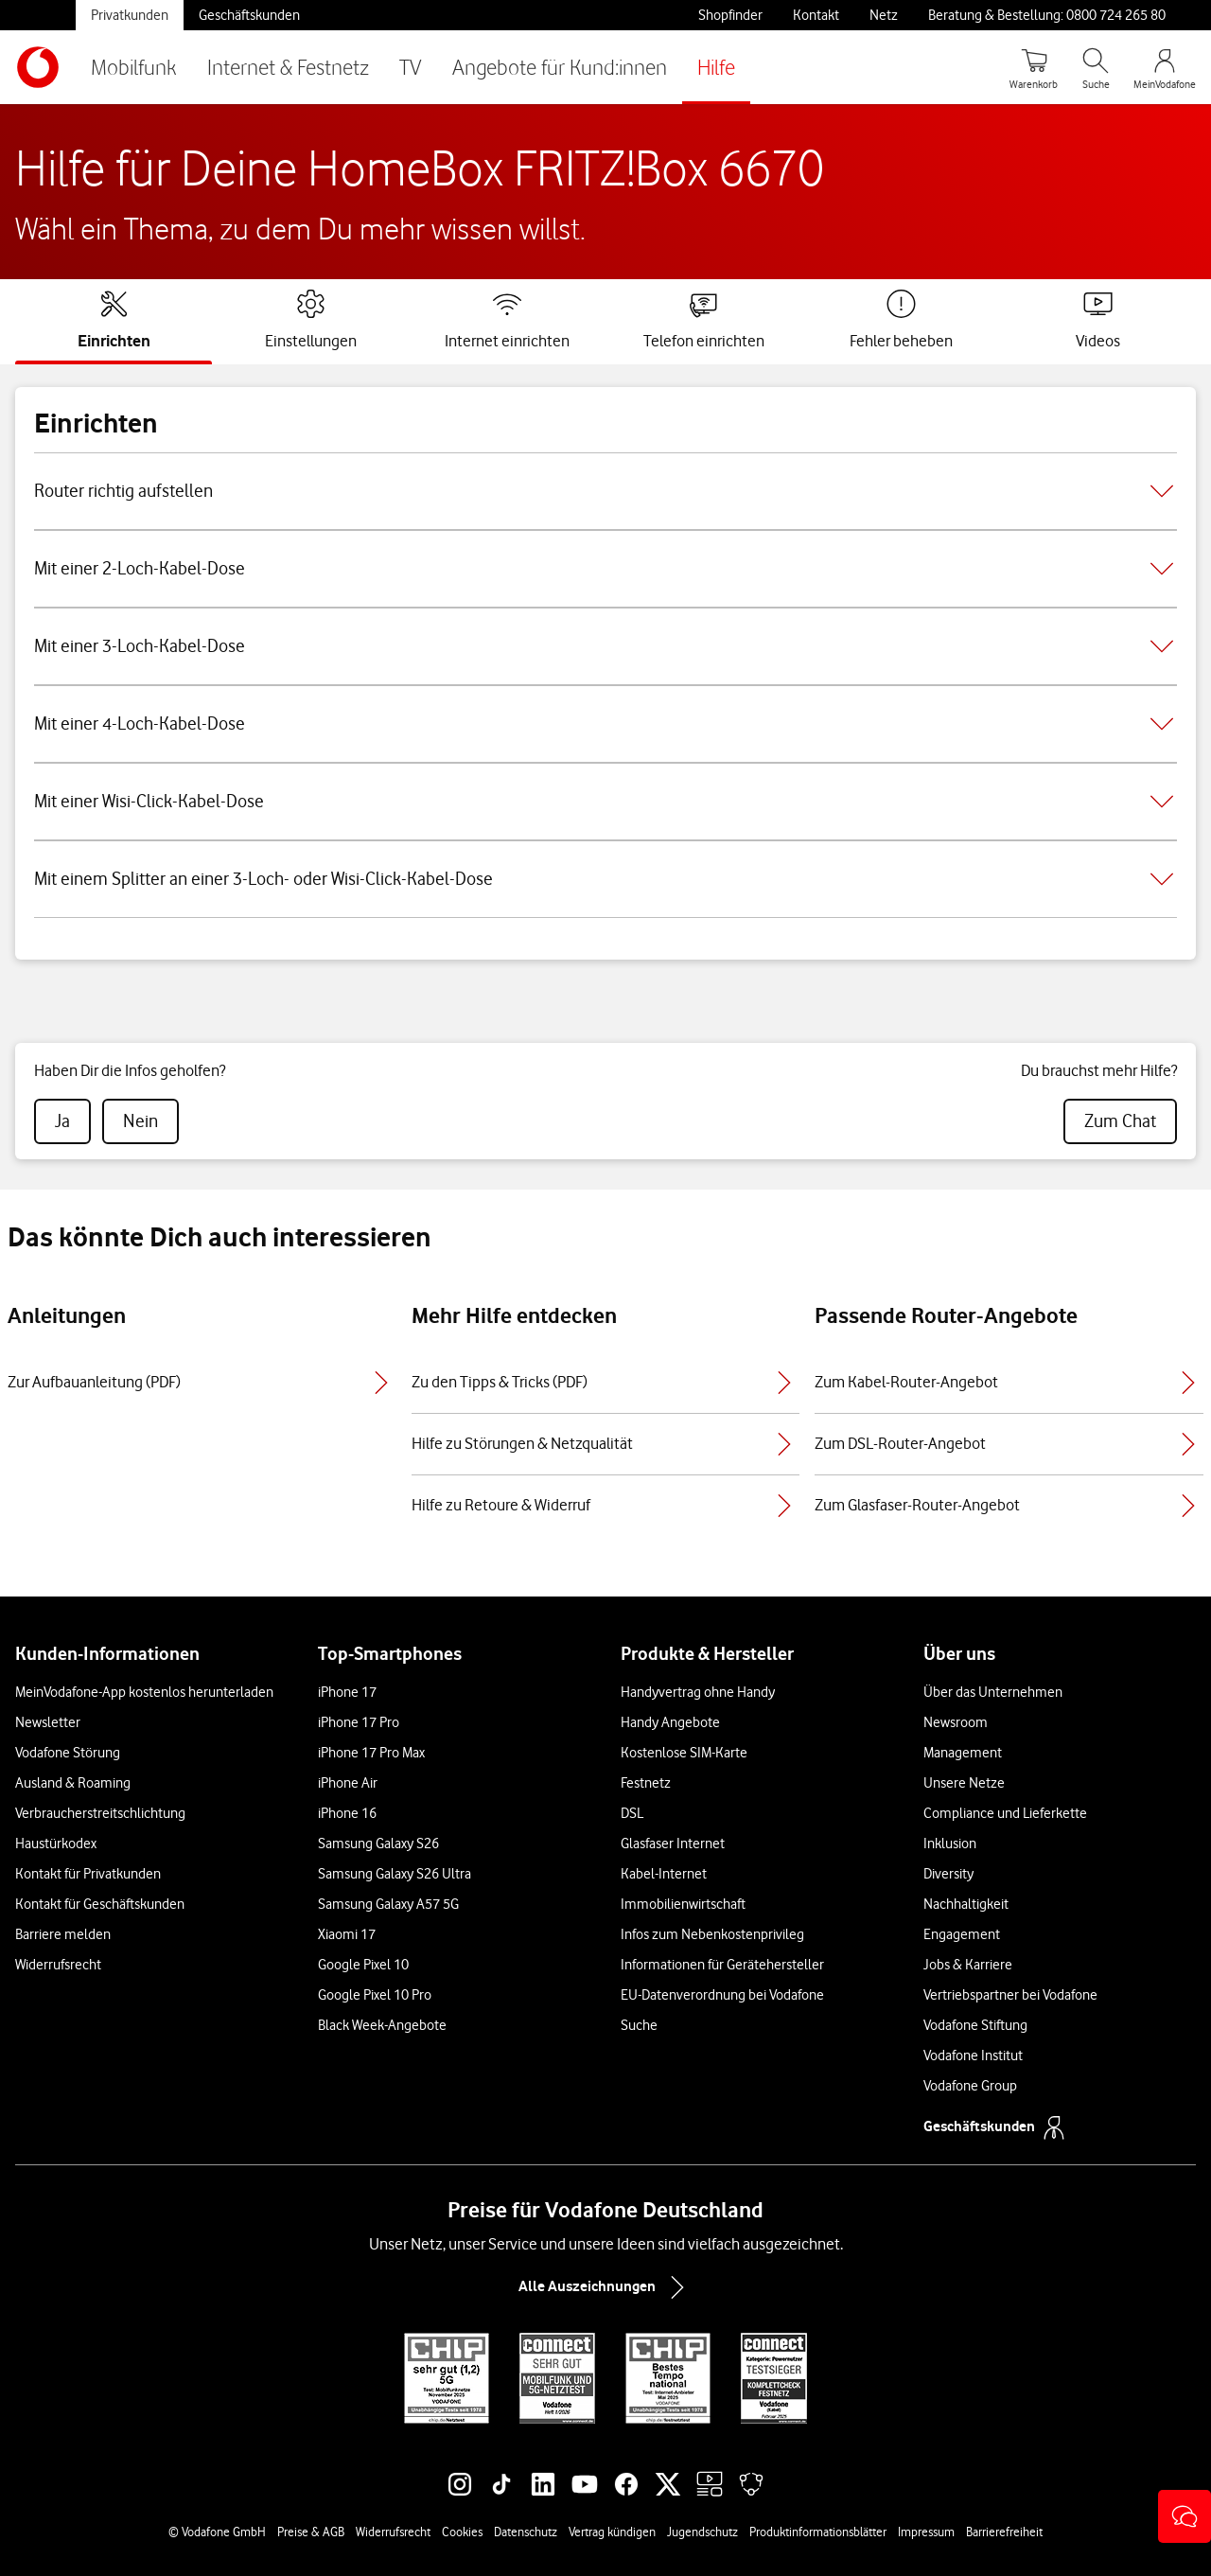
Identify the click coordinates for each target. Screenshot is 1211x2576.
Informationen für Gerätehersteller (722, 1964)
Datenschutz (525, 2531)
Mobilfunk (134, 66)
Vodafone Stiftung (975, 2025)
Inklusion (949, 1843)
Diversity (948, 1873)
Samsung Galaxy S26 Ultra (394, 1873)
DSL (632, 1813)
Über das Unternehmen (992, 1692)
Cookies (462, 2531)
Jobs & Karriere (967, 1964)
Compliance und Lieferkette (1005, 1813)
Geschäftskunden (249, 15)
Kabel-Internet (664, 1873)
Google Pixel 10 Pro (374, 1994)
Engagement (961, 1934)
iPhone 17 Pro (358, 1722)
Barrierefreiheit (1004, 2531)
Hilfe (716, 66)
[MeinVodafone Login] (1164, 67)
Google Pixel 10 (363, 1964)
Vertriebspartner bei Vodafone (1010, 1994)
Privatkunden (129, 15)
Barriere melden (63, 1934)
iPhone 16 (347, 1813)
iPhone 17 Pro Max (371, 1752)
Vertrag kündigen (612, 2531)
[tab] (114, 320)
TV (410, 66)
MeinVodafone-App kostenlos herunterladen (144, 1692)
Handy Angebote (670, 1722)
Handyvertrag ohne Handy (698, 1692)
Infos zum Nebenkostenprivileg (712, 1934)
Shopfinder (730, 15)
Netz (883, 15)
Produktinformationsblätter (817, 2531)
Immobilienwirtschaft (683, 1904)
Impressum (926, 2531)
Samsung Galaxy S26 (378, 1843)
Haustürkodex (56, 1843)
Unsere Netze (964, 1782)
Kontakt (816, 15)
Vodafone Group (970, 2085)
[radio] (62, 1121)
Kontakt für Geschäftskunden (99, 1904)
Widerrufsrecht (58, 1964)
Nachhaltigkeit (966, 1904)
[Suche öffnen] (1095, 67)
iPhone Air (347, 1782)
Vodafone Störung (67, 1752)
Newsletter (47, 1722)
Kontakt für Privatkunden (88, 1873)
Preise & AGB (310, 2531)
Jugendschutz (702, 2531)
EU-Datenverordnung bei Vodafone (722, 1994)
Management (962, 1752)
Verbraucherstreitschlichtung (100, 1813)
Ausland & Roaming (73, 1782)
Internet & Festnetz (288, 66)
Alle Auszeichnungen (605, 2287)
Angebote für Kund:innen (559, 66)
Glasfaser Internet (673, 1843)
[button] (1184, 2516)
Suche (639, 2025)
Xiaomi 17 (347, 1934)
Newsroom (955, 1722)
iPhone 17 (347, 1692)
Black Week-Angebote (382, 2025)
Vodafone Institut (973, 2055)
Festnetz (646, 1782)
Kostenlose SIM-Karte (684, 1752)
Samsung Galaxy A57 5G (388, 1904)
